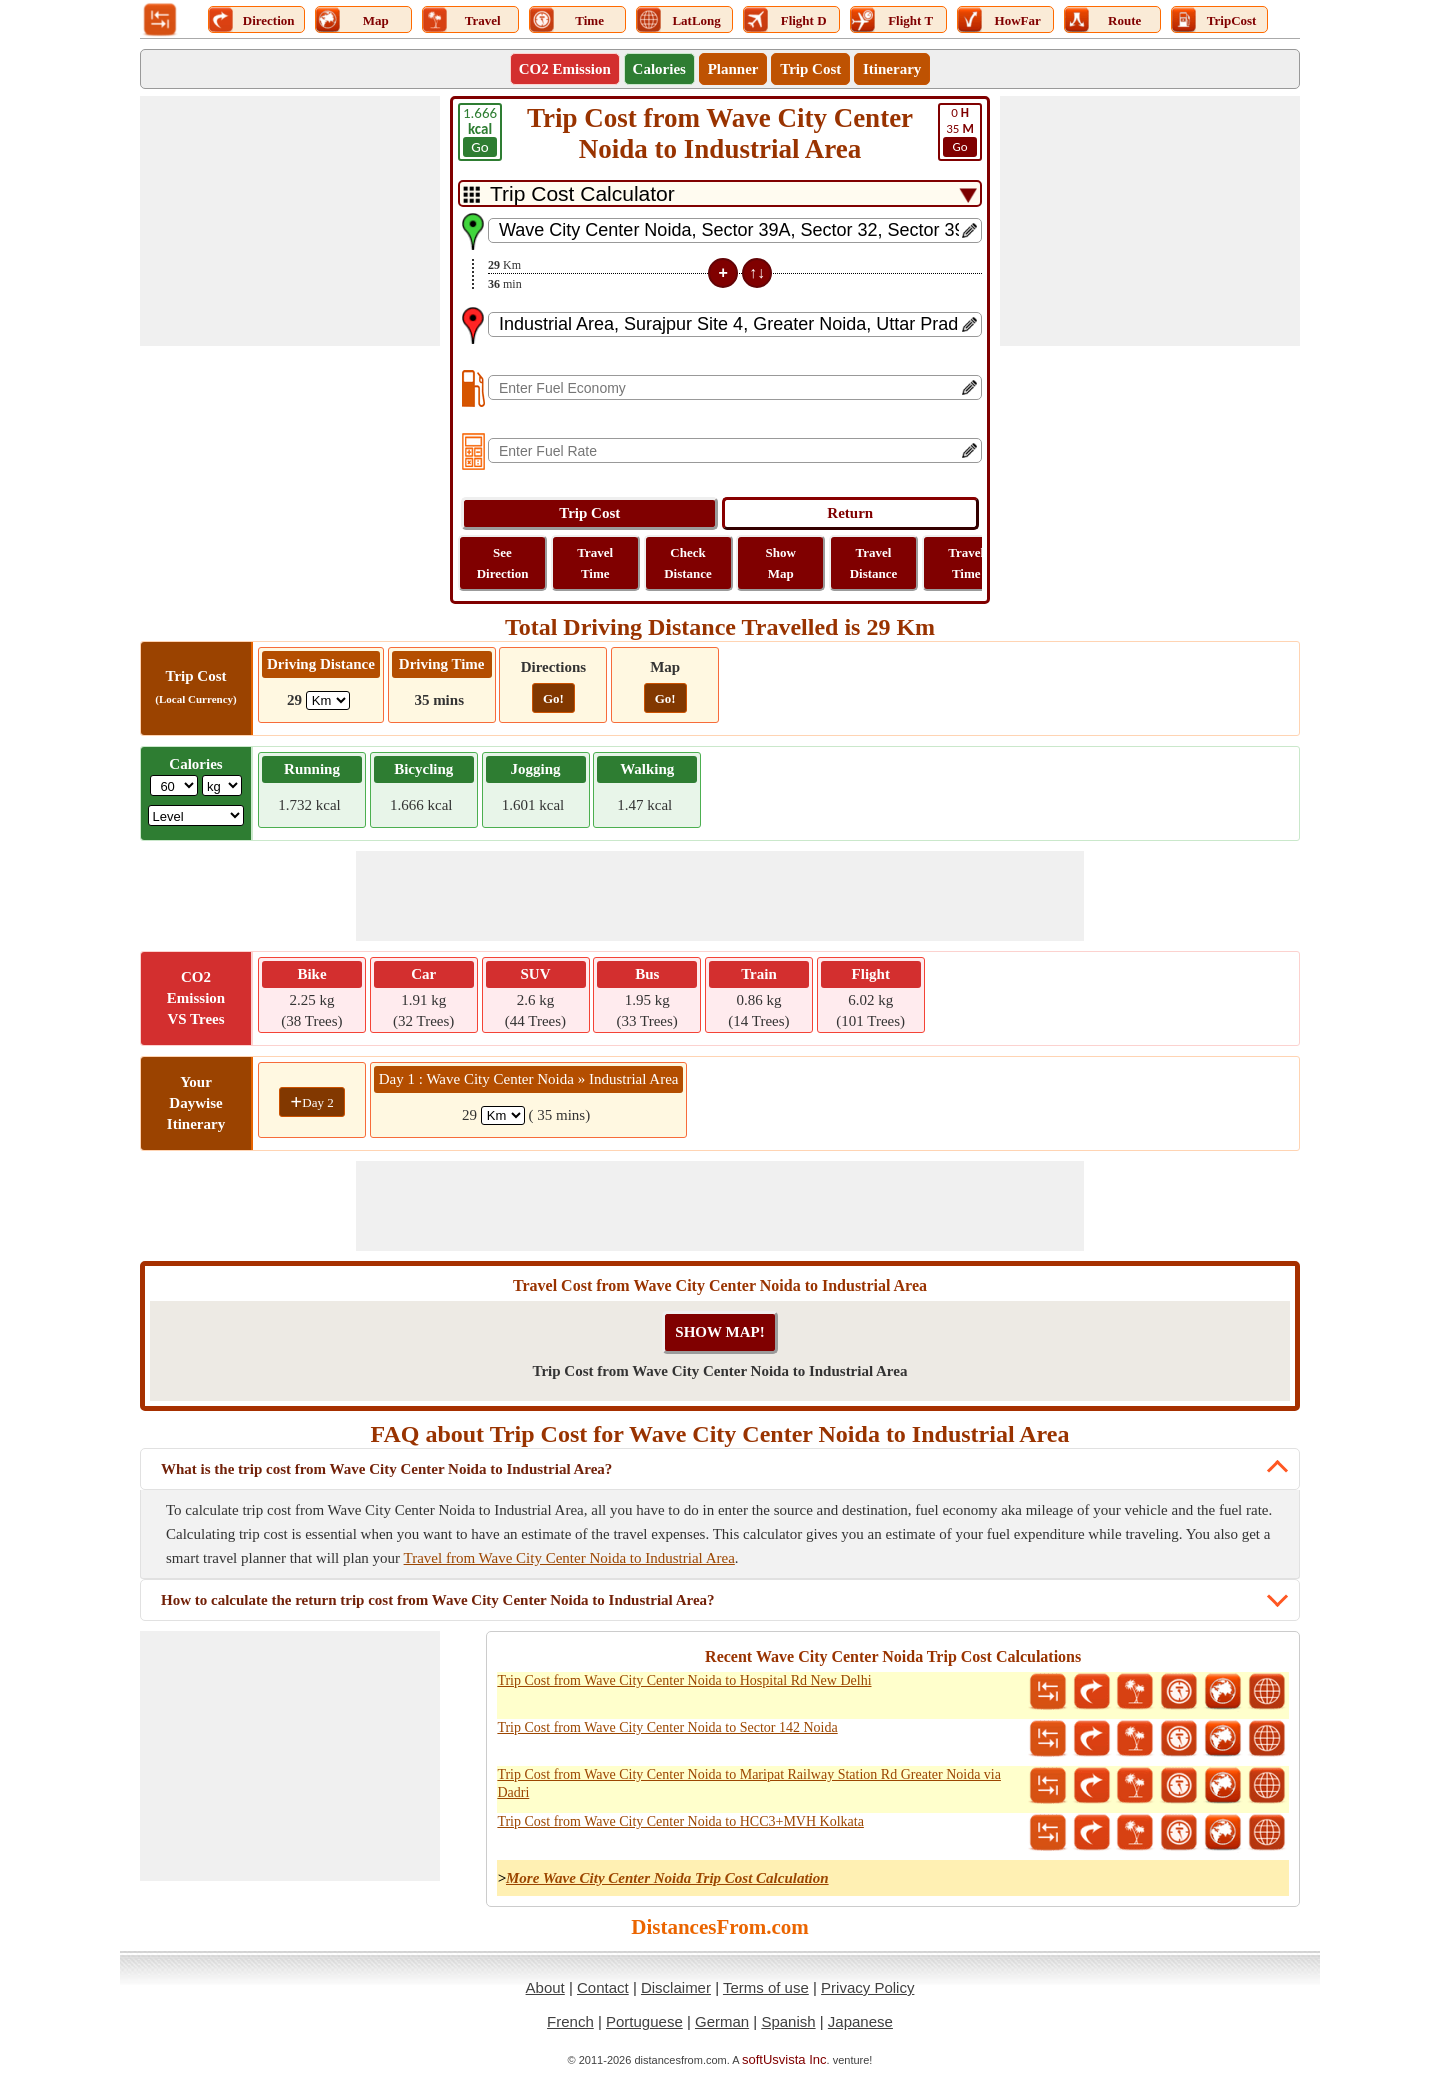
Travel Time (595, 563)
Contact (603, 1987)
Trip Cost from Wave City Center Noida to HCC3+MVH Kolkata (680, 1821)
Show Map (781, 563)
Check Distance (688, 563)
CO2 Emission (565, 69)
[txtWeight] (174, 785)
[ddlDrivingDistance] (328, 700)
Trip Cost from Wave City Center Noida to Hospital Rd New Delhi (684, 1680)
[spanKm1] (503, 1115)
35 (960, 131)
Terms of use (766, 1987)
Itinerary (892, 69)
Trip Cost (810, 69)
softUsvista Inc (784, 2059)
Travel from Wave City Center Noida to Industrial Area (569, 1558)
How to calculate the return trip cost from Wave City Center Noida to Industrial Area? (438, 1600)
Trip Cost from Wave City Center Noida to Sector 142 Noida (667, 1727)
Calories (659, 69)
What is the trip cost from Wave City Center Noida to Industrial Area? (386, 1469)
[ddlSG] (196, 815)
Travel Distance (874, 563)
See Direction (503, 563)
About (545, 1987)
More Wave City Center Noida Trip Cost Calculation (667, 1878)
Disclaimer (676, 1987)
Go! (553, 698)
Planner (733, 69)
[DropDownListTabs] (720, 193)
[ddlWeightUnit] (222, 785)
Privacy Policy (867, 1987)
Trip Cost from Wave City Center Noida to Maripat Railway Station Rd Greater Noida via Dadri (749, 1783)
